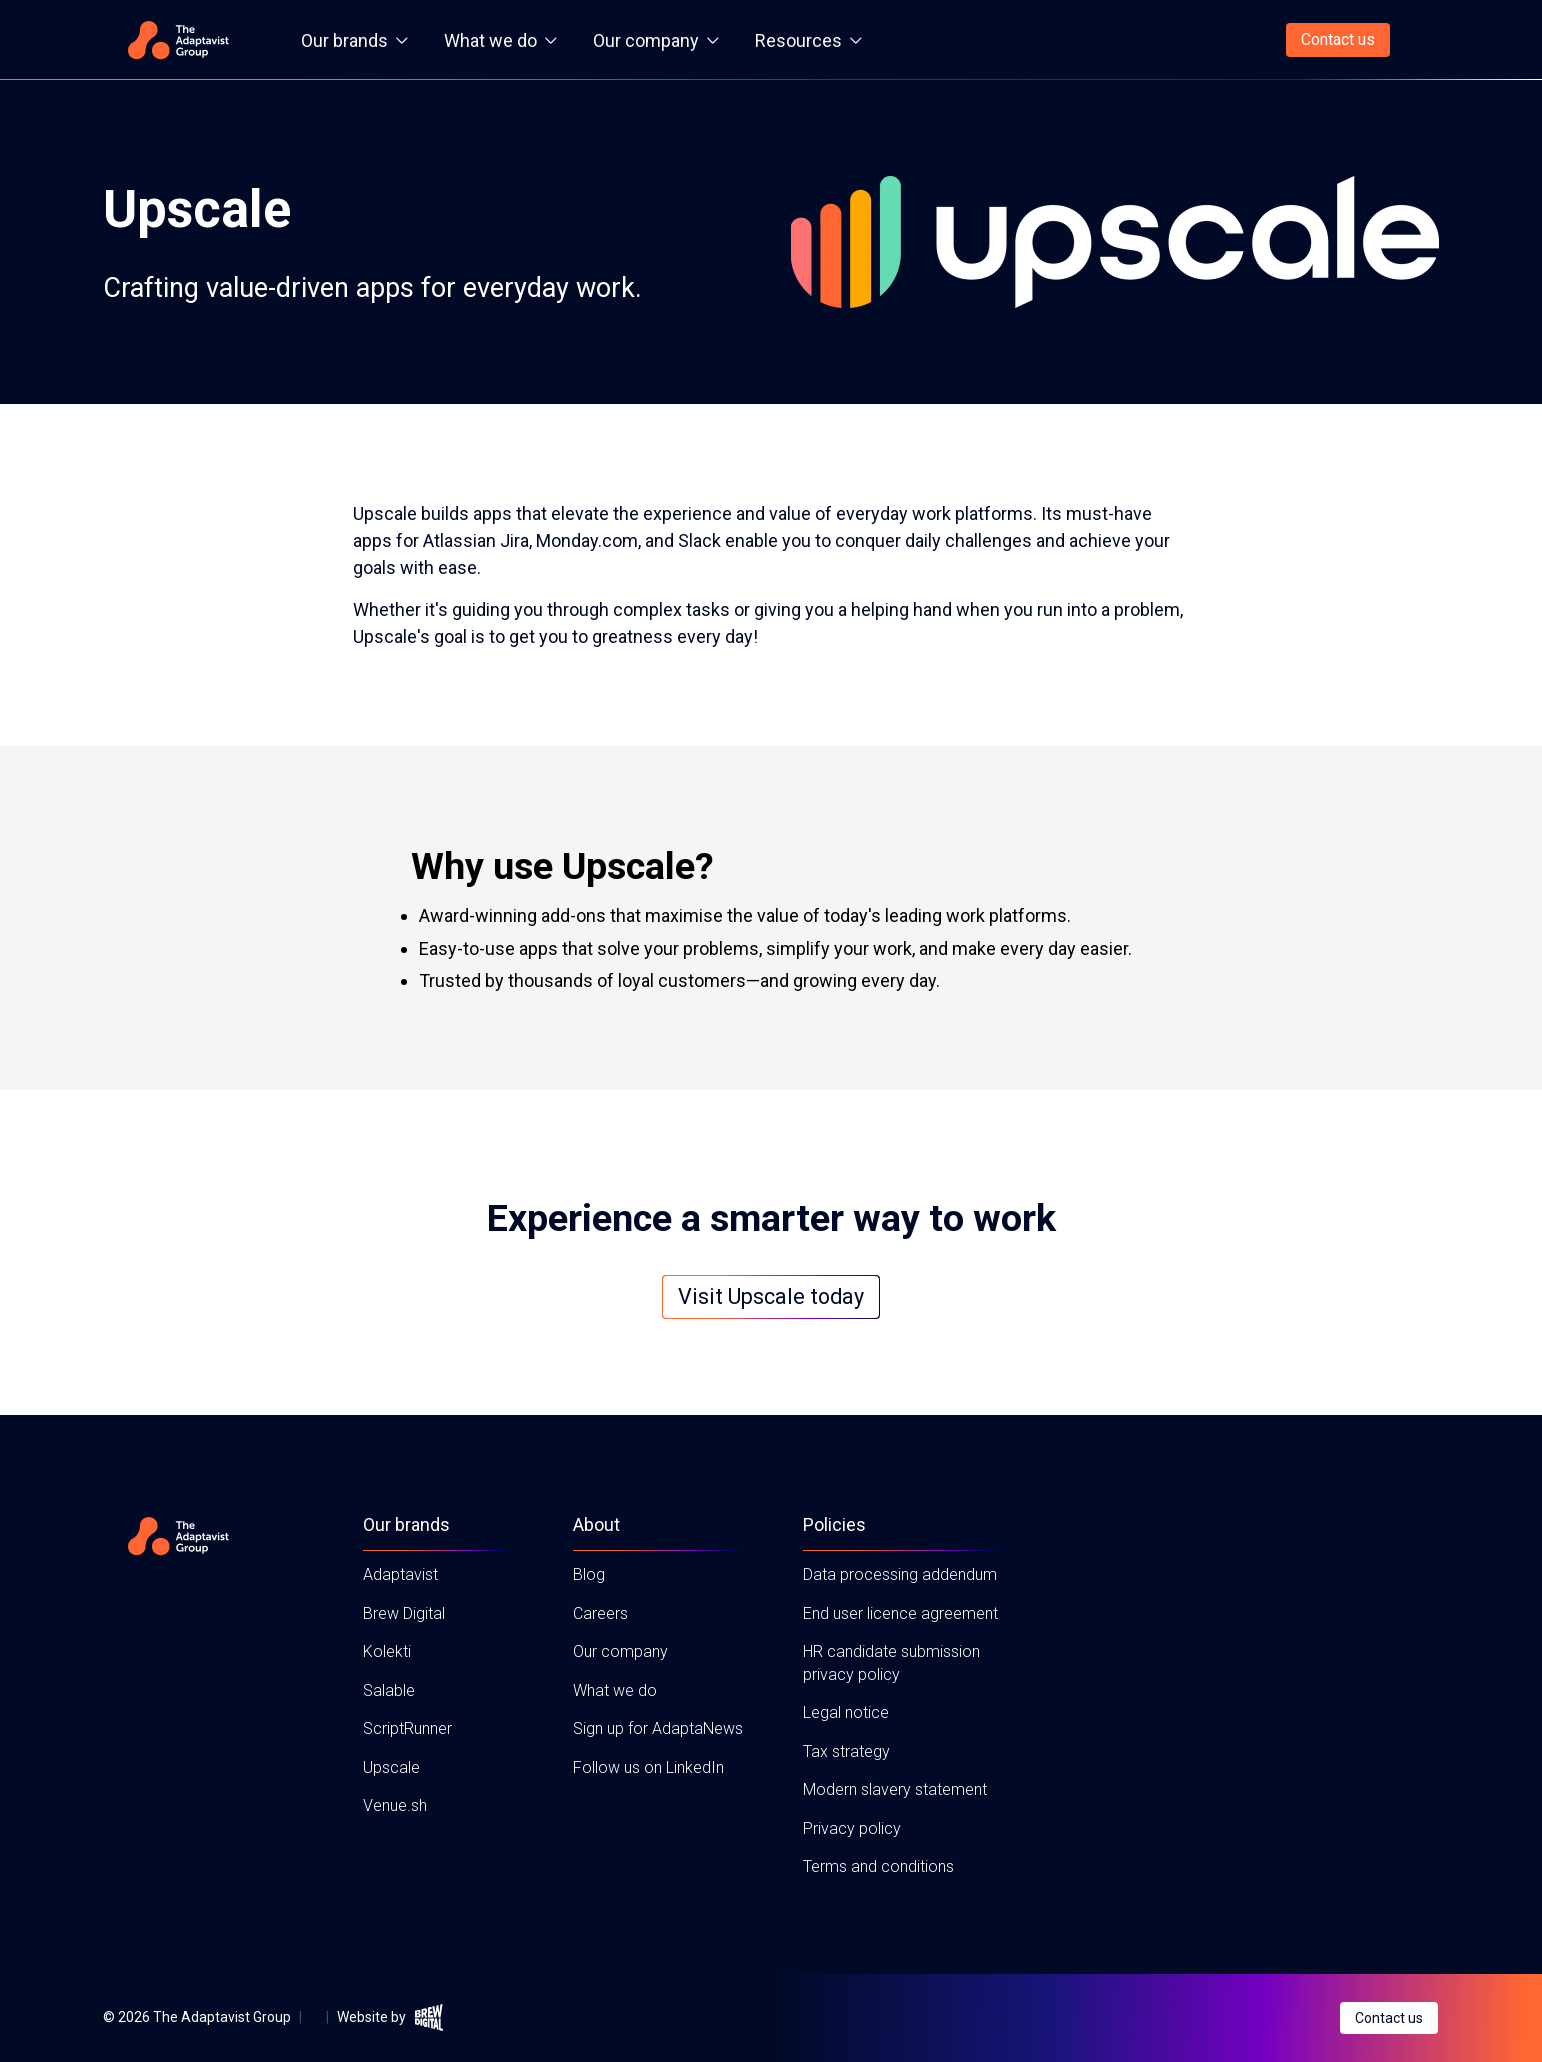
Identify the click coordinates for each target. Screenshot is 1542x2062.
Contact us (1338, 39)
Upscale (391, 1767)
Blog (589, 1574)
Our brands (354, 40)
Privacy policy (852, 1828)
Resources (808, 40)
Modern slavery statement (895, 1789)
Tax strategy (846, 1751)
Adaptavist (400, 1574)
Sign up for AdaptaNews (658, 1728)
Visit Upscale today (771, 1296)
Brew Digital (404, 1613)
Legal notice (846, 1712)
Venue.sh (395, 1805)
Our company (656, 40)
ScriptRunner (407, 1728)
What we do (500, 40)
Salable (389, 1690)
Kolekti (387, 1651)
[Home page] (178, 40)
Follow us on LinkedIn (648, 1767)
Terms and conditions (878, 1866)
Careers (600, 1613)
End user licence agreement (900, 1613)
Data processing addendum (900, 1574)
